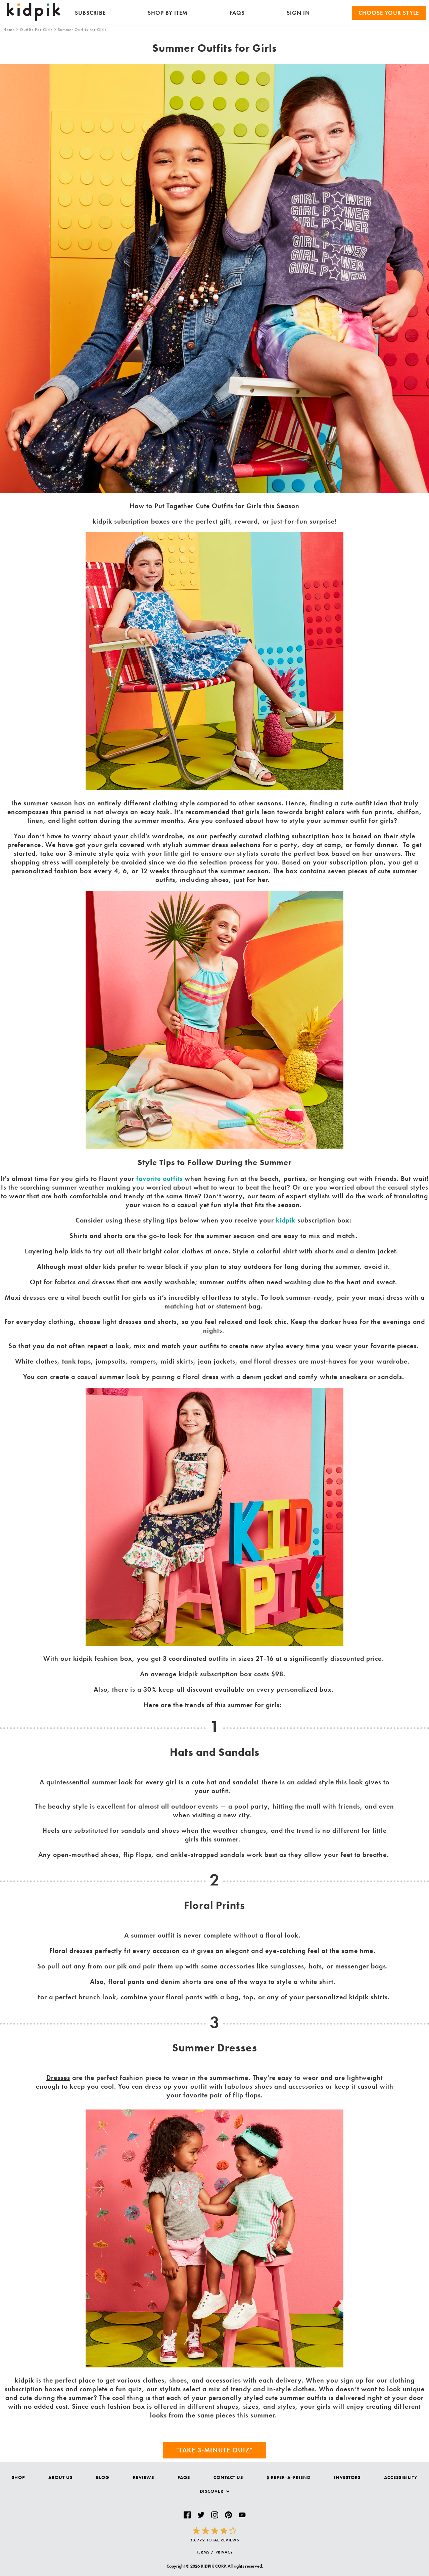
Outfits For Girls (36, 29)
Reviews (143, 2477)
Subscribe (90, 12)
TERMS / (205, 2552)
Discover (214, 2491)
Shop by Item (168, 12)
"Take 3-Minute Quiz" (214, 2450)
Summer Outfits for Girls (82, 29)
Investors (347, 2477)
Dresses (58, 2077)
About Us (60, 2477)
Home (9, 29)
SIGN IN (298, 12)
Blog (102, 2477)
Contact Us (228, 2477)
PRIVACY (224, 2552)
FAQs (237, 12)
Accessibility (400, 2477)
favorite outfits (159, 1178)
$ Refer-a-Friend (289, 2477)
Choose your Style (389, 12)
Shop (18, 2477)
